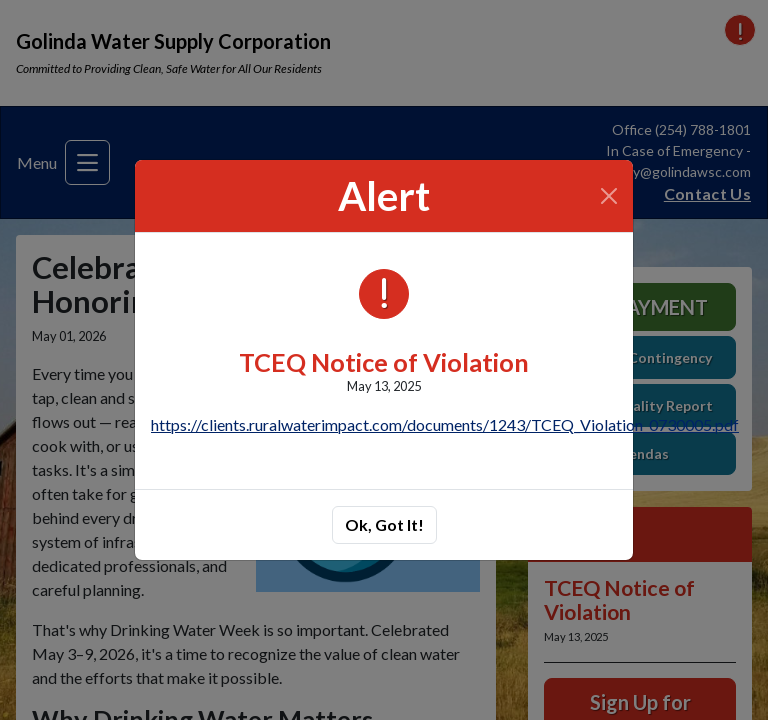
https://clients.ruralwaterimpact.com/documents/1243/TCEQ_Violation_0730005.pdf (445, 424)
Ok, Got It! (384, 524)
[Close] (609, 196)
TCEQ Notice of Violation (384, 362)
